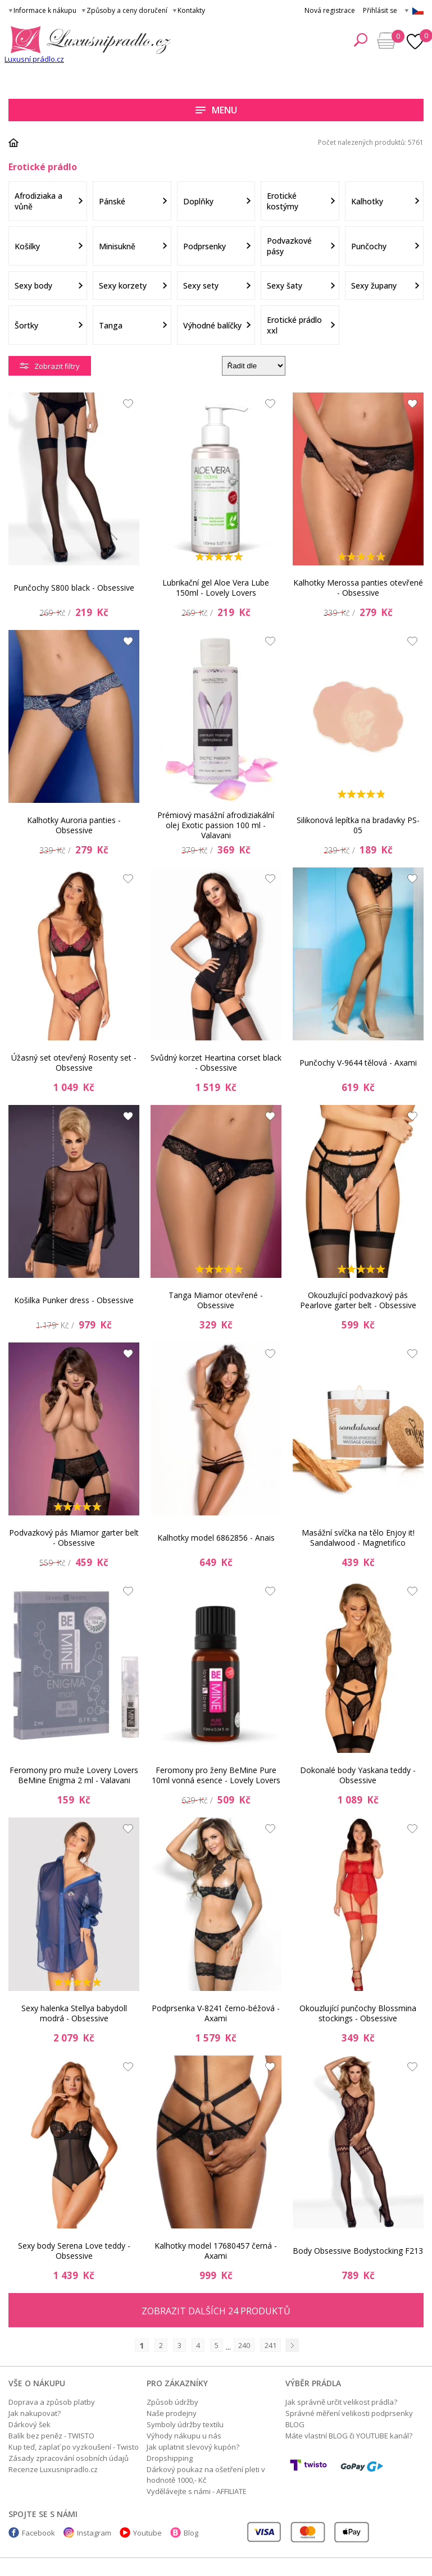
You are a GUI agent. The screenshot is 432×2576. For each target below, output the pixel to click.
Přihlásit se (380, 10)
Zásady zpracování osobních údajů (68, 2458)
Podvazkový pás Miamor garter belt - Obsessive (74, 1537)
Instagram (94, 2533)
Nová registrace (329, 10)
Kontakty (191, 10)
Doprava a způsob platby (51, 2402)
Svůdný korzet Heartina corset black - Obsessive (216, 1062)
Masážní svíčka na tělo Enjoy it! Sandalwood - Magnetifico (358, 1537)
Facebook (38, 2533)
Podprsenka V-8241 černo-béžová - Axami (216, 2013)
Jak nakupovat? (34, 2413)
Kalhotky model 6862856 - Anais (216, 1537)
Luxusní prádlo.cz (34, 59)
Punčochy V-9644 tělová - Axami (358, 1062)
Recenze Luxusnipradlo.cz (53, 2469)
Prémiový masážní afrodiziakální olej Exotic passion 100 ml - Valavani (215, 825)
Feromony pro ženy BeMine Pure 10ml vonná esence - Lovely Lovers (216, 1775)
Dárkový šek (29, 2424)
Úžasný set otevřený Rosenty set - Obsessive (74, 1062)
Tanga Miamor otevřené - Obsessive (216, 1300)
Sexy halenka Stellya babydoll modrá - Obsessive (74, 2013)
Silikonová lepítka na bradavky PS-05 (358, 825)
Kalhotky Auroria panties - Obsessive (74, 825)
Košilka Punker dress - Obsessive (74, 1300)
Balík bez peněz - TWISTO (51, 2436)
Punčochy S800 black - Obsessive (73, 587)
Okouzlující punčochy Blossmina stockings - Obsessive (357, 2013)
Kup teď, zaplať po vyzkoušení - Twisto (73, 2447)
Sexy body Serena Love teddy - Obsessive (74, 2250)
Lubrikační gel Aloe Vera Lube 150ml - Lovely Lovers (215, 587)
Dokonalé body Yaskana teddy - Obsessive (358, 1775)
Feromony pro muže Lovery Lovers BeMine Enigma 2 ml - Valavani (74, 1775)
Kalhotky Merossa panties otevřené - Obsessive (358, 587)
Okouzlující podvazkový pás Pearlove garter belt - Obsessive (358, 1300)
